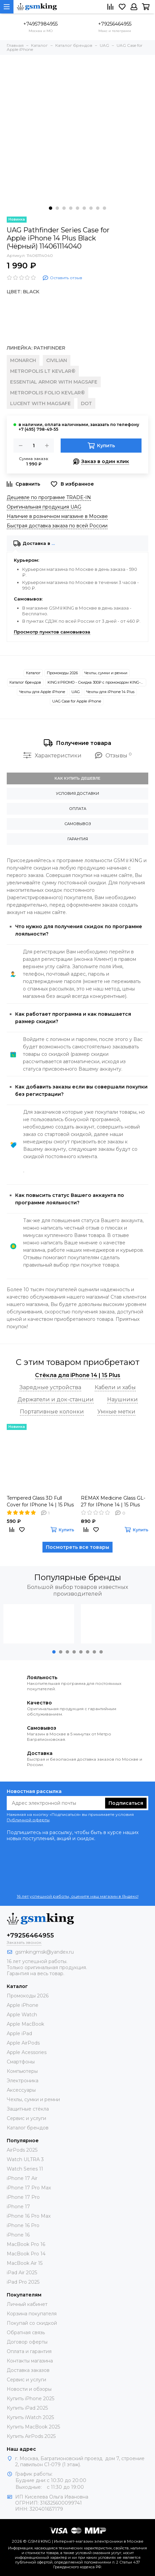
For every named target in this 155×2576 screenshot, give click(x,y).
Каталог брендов (25, 682)
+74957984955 (40, 24)
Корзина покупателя (32, 2314)
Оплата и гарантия (29, 2351)
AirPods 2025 (22, 2150)
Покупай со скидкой (32, 2323)
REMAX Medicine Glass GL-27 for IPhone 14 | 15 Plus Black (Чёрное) (113, 1501)
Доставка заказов (28, 2370)
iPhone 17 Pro (23, 2197)
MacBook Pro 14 (26, 2254)
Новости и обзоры (29, 2389)
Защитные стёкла (28, 2109)
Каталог (33, 673)
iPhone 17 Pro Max (29, 2188)
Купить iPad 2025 (27, 2408)
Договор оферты (27, 2342)
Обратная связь (26, 2332)
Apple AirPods (23, 2043)
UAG (75, 691)
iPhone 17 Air (22, 2178)
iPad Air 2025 (22, 2273)
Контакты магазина (30, 2361)
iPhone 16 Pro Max (29, 2216)
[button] (50, 208)
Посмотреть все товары (77, 1547)
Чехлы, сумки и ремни (105, 673)
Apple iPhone (22, 2005)
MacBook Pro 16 (26, 2244)
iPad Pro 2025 (23, 2282)
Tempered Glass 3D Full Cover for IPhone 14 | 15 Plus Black (40, 1501)
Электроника (22, 2081)
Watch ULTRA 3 (25, 2159)
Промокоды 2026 (62, 673)
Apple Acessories (26, 2052)
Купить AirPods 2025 (31, 2436)
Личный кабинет (27, 2304)
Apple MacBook (25, 2024)
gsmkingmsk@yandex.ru (44, 1952)
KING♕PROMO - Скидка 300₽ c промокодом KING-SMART (97, 682)
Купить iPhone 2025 (30, 2398)
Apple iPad (19, 2033)
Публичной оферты (28, 1819)
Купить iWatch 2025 (30, 2417)
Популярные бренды (77, 1577)
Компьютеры (22, 2071)
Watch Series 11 (25, 2169)
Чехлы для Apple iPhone (42, 691)
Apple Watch (22, 2015)
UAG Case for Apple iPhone (76, 701)
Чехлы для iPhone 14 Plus (110, 691)
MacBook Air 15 (24, 2263)
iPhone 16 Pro (23, 2225)
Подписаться (125, 1803)
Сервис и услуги (26, 2118)
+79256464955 (114, 24)
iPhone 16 (18, 2235)
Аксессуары (21, 2090)
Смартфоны (21, 2062)
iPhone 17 (18, 2207)
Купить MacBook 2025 (33, 2427)
